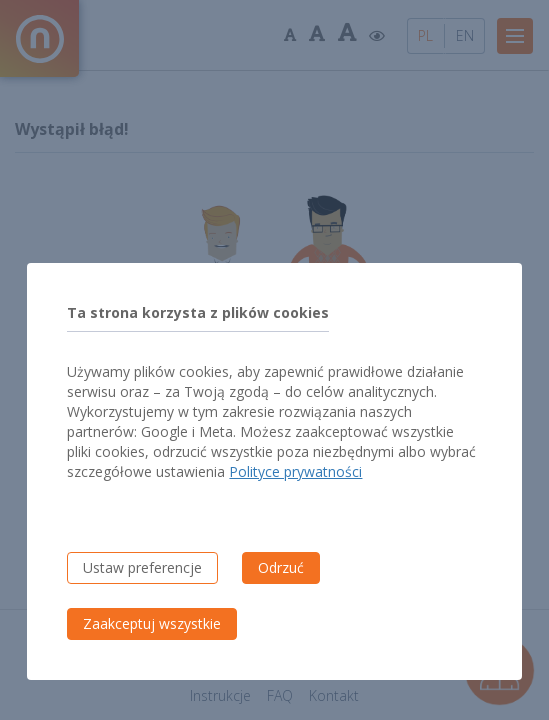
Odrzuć (281, 567)
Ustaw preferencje (142, 567)
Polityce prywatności (295, 471)
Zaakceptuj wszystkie (152, 623)
